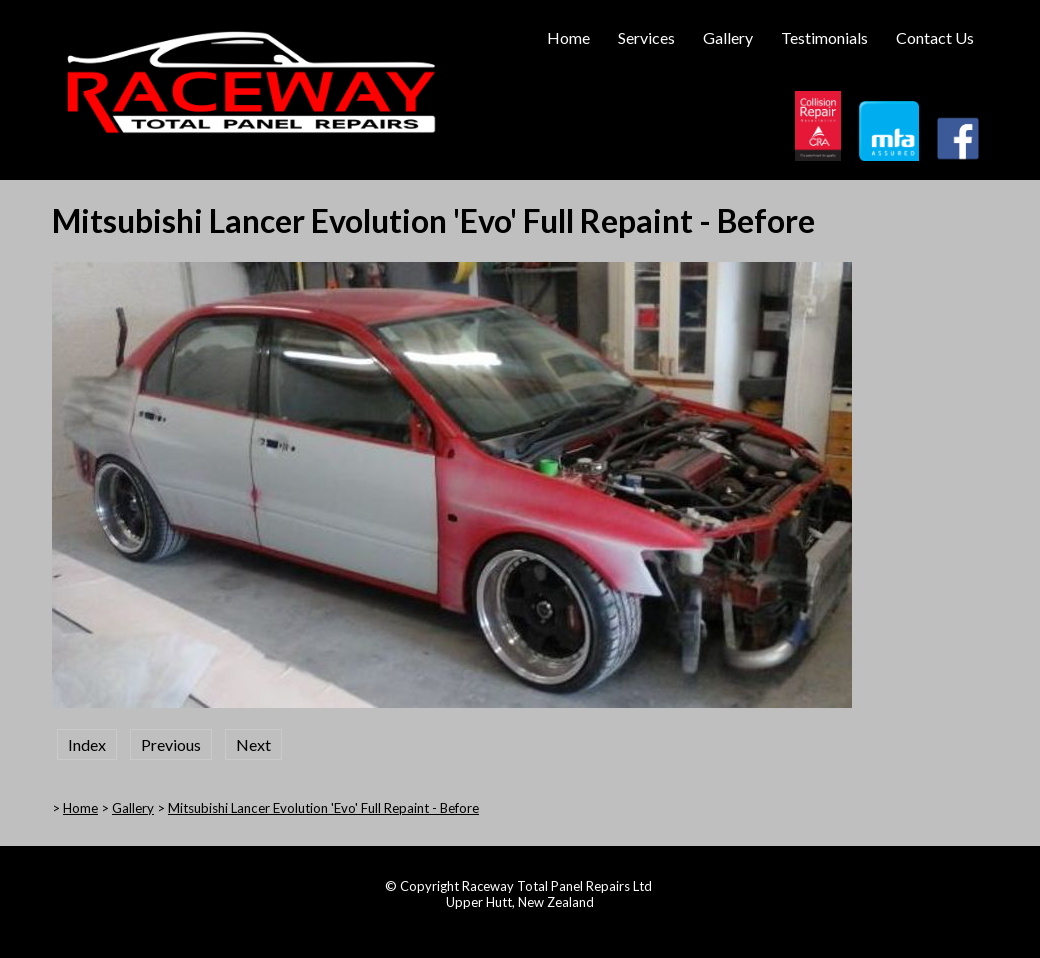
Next (253, 744)
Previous (171, 744)
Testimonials (824, 37)
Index (87, 744)
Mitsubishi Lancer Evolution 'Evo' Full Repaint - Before (323, 808)
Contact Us (935, 37)
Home (568, 37)
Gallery (728, 37)
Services (646, 37)
